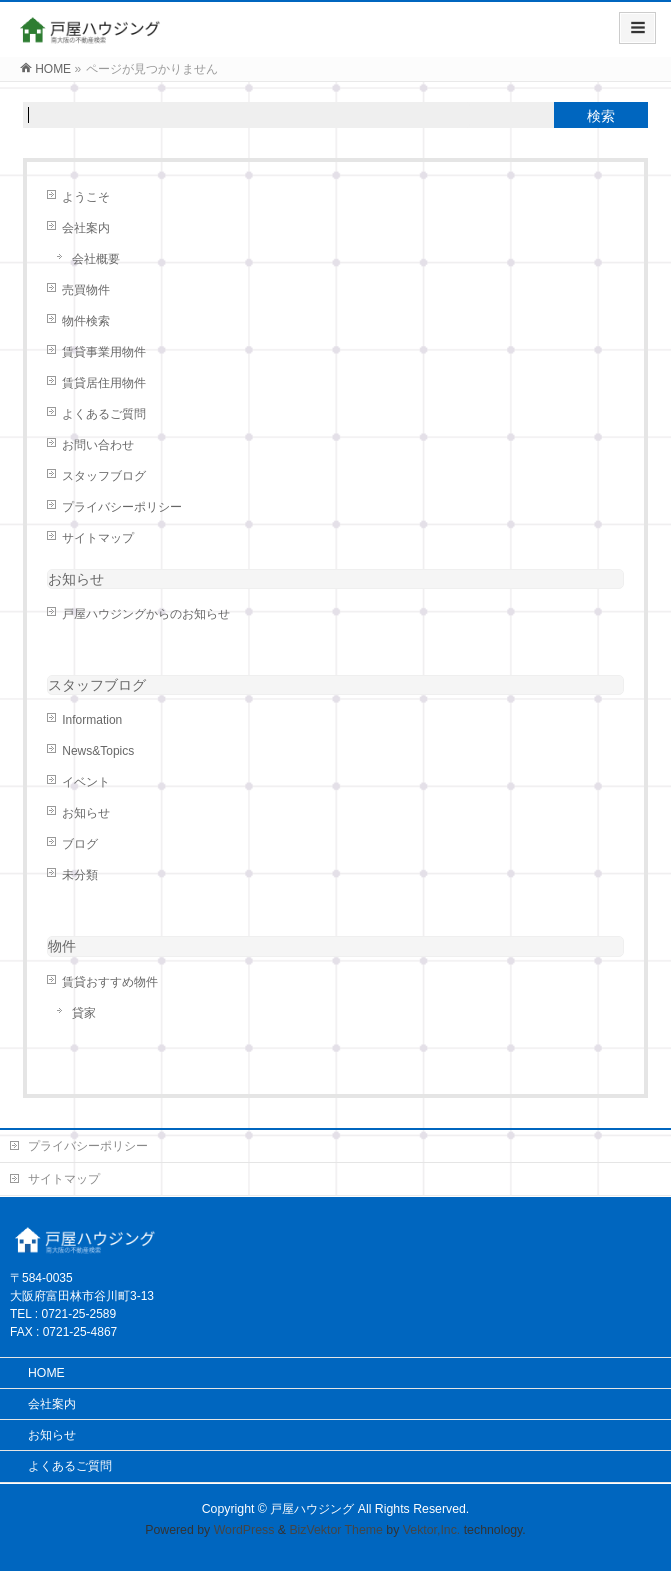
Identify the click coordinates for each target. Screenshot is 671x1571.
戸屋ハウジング (312, 1509)
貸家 (84, 1013)
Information (92, 720)
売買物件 (86, 290)
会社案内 (86, 228)
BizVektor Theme (336, 1530)
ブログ (80, 844)
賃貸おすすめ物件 (110, 982)
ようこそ (86, 197)
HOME (46, 1373)
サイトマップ (98, 538)
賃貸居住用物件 (104, 383)
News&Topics (98, 751)
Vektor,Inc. (432, 1530)
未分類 (80, 875)
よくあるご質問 (104, 414)
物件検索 (86, 321)
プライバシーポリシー (122, 507)
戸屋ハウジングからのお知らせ (146, 614)
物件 (62, 946)
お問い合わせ (98, 445)
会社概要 (96, 259)
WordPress (244, 1530)
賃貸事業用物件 (104, 352)
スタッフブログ (104, 476)
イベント (86, 782)
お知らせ (76, 579)
